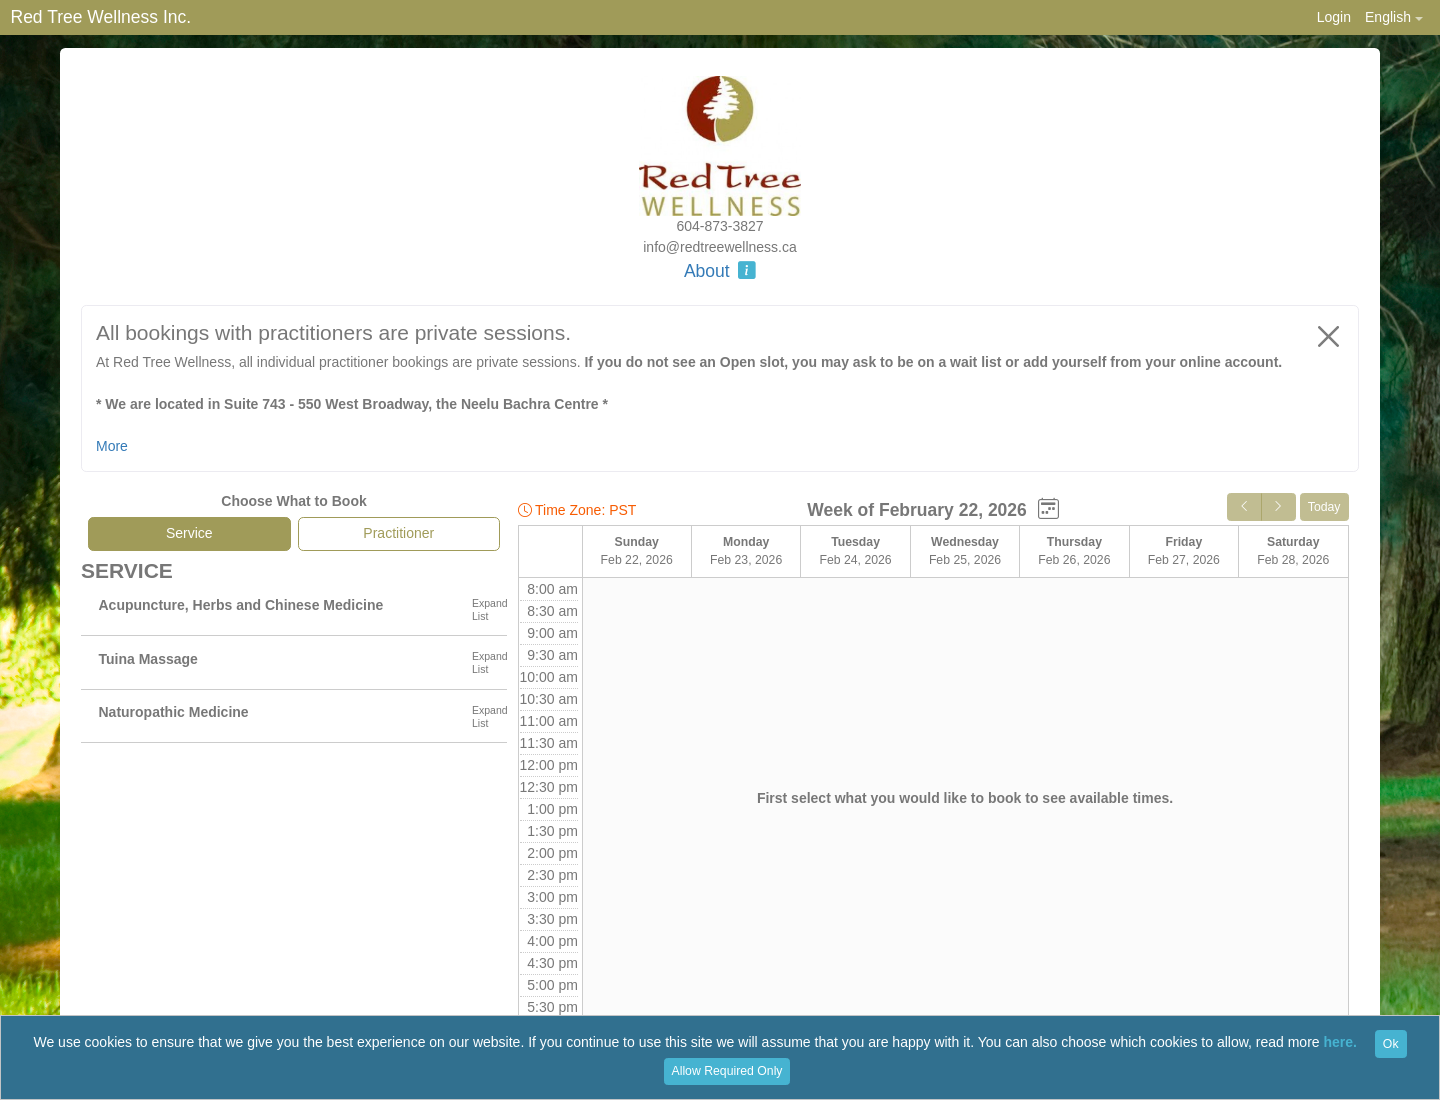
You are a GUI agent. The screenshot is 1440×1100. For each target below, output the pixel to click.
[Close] (1329, 336)
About (720, 271)
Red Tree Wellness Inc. (101, 17)
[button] (1393, 17)
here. (1340, 1043)
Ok (1391, 1044)
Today (1324, 507)
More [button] (112, 446)
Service (189, 533)
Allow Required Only (727, 1071)
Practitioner (398, 533)
